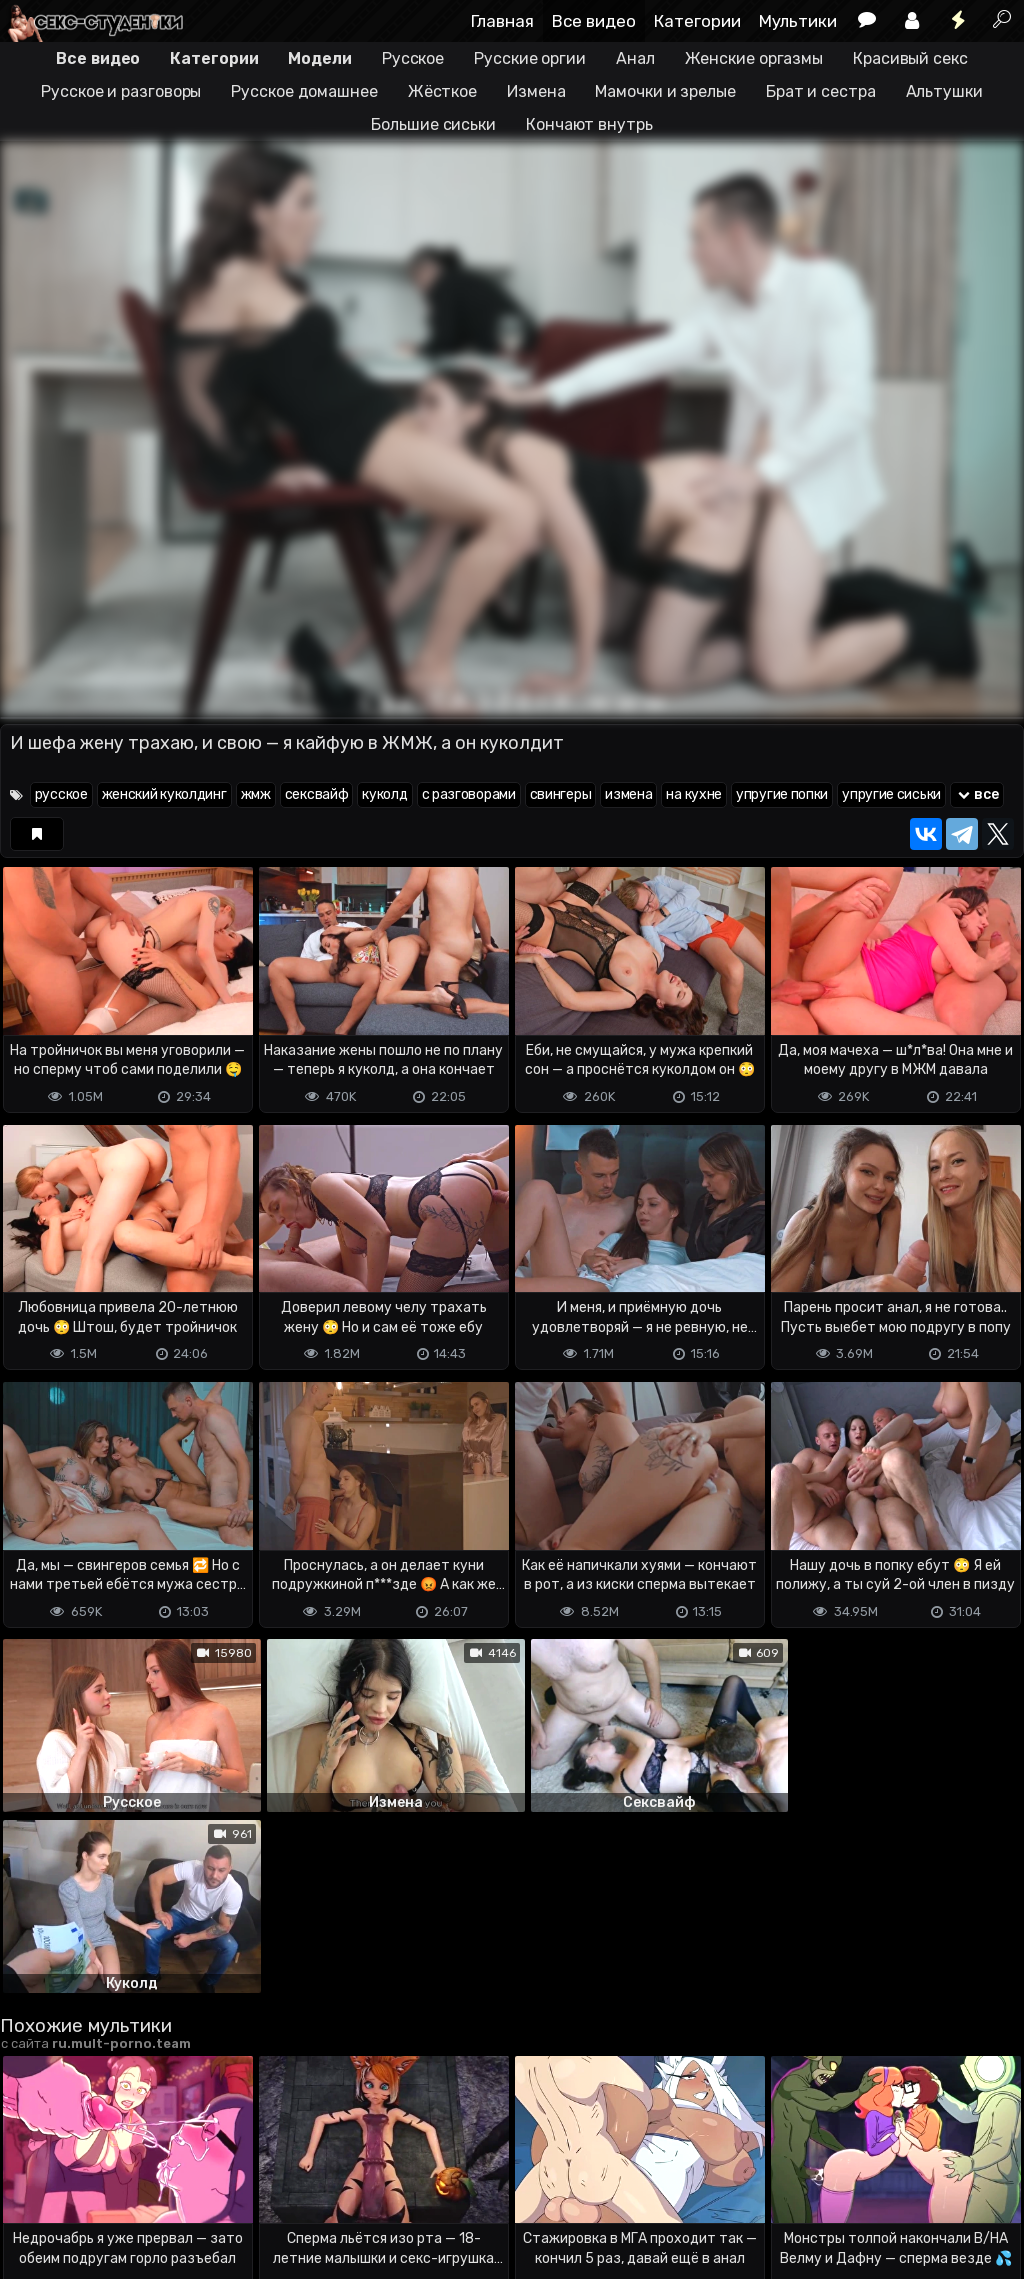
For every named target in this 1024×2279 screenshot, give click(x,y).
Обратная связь (208, 2184)
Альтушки (944, 91)
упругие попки (782, 794)
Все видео (594, 21)
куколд (384, 794)
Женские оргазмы (754, 58)
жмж (256, 794)
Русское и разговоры (121, 91)
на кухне (694, 794)
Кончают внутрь (589, 124)
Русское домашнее (304, 91)
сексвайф (317, 794)
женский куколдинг (164, 794)
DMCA (32, 2184)
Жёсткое (442, 91)
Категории (697, 21)
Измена (536, 91)
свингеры (561, 794)
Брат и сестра (821, 91)
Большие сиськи (433, 124)
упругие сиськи (891, 794)
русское (61, 794)
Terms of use (103, 2184)
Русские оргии (530, 58)
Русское (413, 58)
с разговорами (469, 794)
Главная (502, 21)
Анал (635, 58)
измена (628, 794)
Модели (319, 58)
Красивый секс (910, 58)
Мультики (798, 21)
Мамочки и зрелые (665, 91)
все (977, 794)
